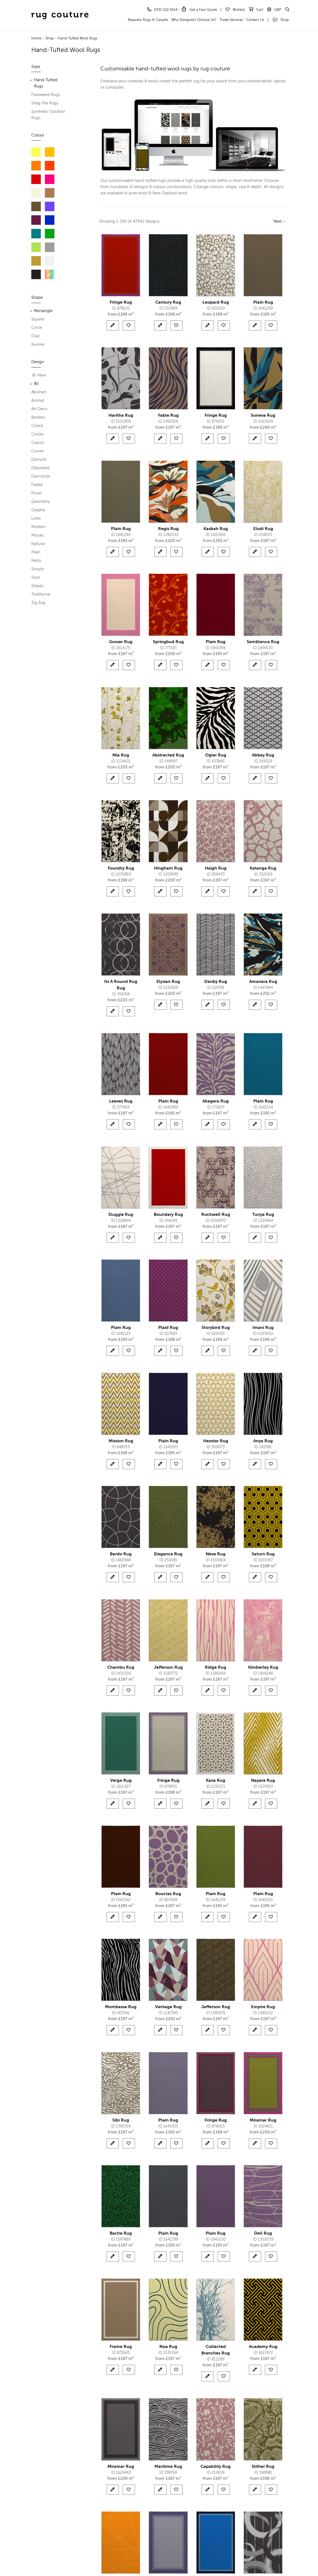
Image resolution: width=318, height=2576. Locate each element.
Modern (38, 527)
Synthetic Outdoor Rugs (48, 115)
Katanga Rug (263, 868)
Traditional (40, 594)
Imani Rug (263, 1328)
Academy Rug (263, 2347)
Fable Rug (168, 415)
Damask (39, 459)
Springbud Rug (168, 642)
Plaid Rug (168, 1328)
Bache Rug (121, 2233)
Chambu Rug (120, 1667)
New (39, 375)
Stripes (37, 586)
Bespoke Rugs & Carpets (148, 20)
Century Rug (168, 302)
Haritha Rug (121, 415)
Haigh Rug (216, 868)
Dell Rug (263, 2233)
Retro (36, 561)
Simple (37, 569)
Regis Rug (168, 529)
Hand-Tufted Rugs (45, 83)
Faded (37, 485)
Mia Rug (120, 755)
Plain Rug (263, 302)
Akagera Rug (215, 1101)
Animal (37, 400)
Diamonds (40, 476)
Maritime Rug (168, 2467)
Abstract (39, 392)
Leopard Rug (215, 302)
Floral (36, 493)
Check (37, 426)
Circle (36, 328)
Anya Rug (263, 1441)
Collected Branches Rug (215, 2350)
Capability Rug (215, 2467)
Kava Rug (215, 1780)
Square (37, 319)
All (36, 384)
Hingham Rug (168, 868)
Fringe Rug (121, 302)
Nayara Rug (263, 1780)
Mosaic (37, 535)
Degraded (40, 468)
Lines (36, 518)
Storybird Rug (216, 1328)
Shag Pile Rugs (44, 103)
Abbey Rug (263, 755)
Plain (35, 552)
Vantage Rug (168, 2007)
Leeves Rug (120, 1101)
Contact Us (255, 20)
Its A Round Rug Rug (120, 985)
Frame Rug (121, 2347)
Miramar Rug (263, 2120)
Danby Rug (215, 982)
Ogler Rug (215, 755)
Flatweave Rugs (45, 95)
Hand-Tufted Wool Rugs (77, 38)
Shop (281, 20)
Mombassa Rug (121, 2007)
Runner (38, 344)
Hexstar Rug (215, 1441)
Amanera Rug (263, 982)
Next (277, 221)
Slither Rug (263, 2467)
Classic (37, 443)
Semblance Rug (263, 642)
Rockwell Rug (215, 1215)
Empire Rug (263, 2007)
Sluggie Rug (120, 1215)
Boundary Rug (168, 1215)
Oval (35, 336)
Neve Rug (216, 1554)
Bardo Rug (121, 1554)
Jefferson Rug (168, 1667)
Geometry (40, 502)
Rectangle (43, 311)
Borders (38, 417)
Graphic (38, 510)
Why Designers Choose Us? (193, 20)
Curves (37, 451)
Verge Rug (121, 1780)
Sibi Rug (120, 2120)
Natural (38, 544)
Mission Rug (121, 1441)
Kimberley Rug (263, 1667)
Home (36, 38)
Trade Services (231, 20)
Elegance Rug (168, 1554)
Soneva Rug (263, 415)
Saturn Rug (263, 1554)
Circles (37, 434)
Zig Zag (38, 603)
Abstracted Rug (168, 755)
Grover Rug (120, 642)
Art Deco (39, 409)
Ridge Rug (215, 1667)
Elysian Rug (168, 982)
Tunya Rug (263, 1215)
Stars (35, 577)
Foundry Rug (121, 868)
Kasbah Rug (215, 529)
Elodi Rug (263, 529)
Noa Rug (168, 2347)
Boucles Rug (168, 1894)
